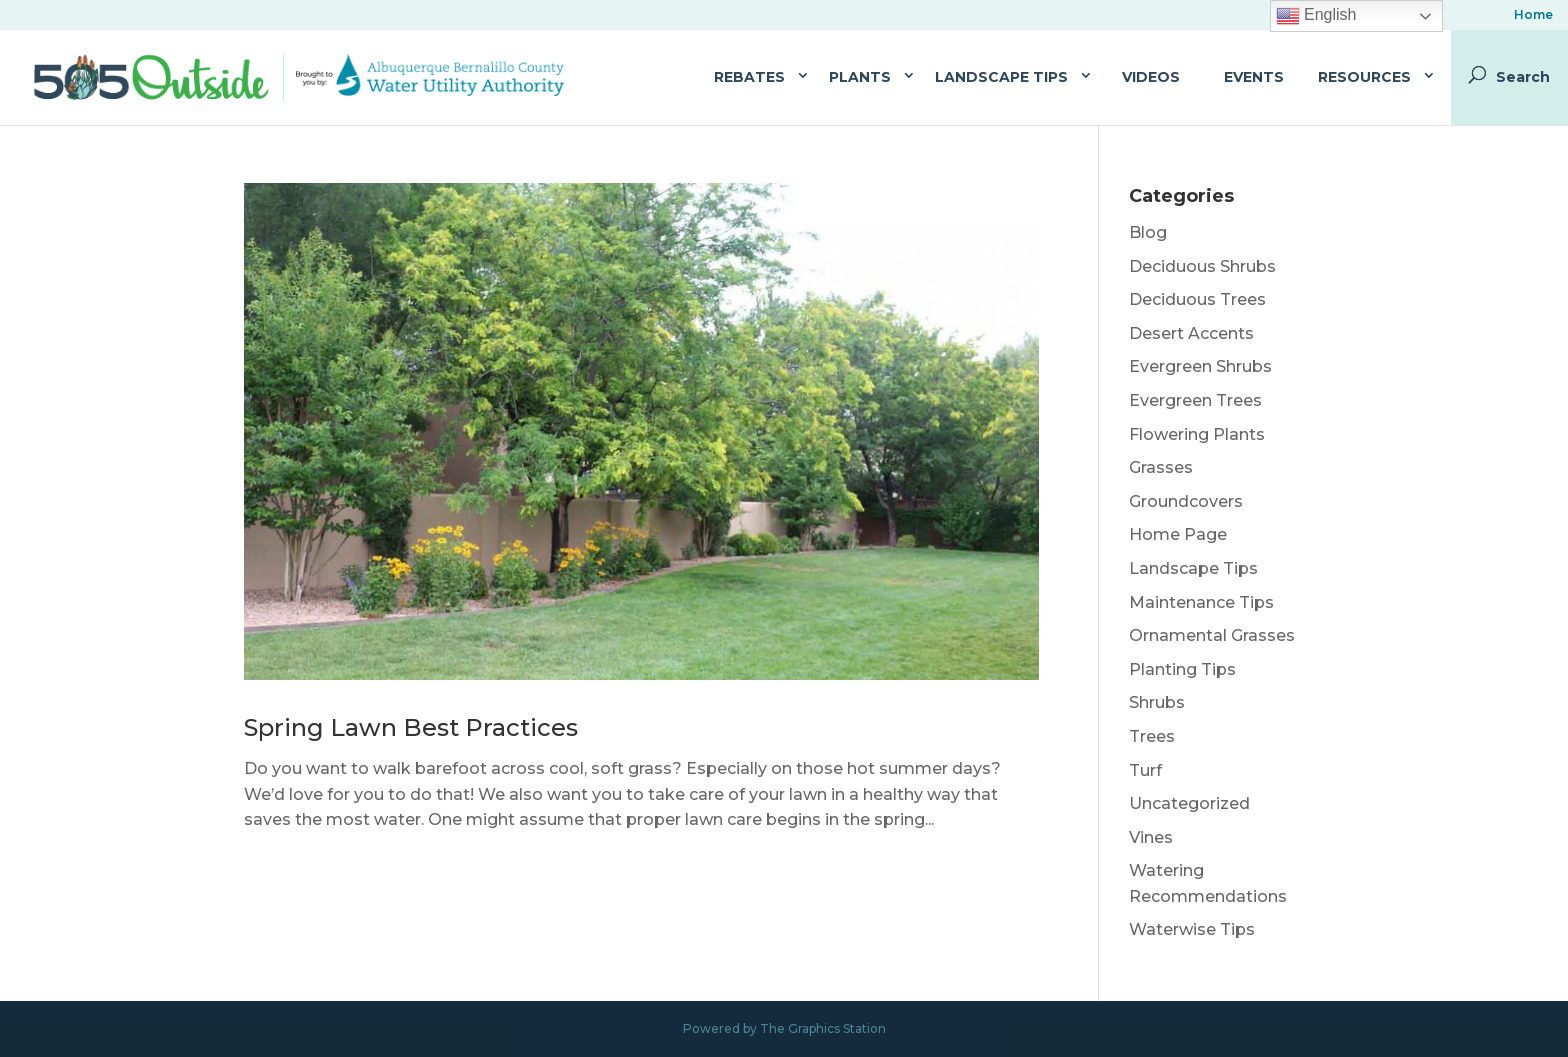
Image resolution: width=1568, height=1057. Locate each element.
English (1316, 16)
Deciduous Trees (1197, 299)
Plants (860, 77)
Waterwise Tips (1192, 929)
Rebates (749, 77)
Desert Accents (1191, 333)
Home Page (1178, 534)
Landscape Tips (1001, 77)
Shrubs (1157, 702)
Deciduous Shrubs (1202, 266)
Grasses (1161, 467)
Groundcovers (1186, 501)
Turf (1145, 770)
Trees (1152, 736)
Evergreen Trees (1195, 400)
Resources (1364, 77)
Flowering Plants (1197, 434)
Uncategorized (1189, 803)
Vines (1151, 837)
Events (1254, 77)
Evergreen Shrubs (1200, 366)
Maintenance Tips (1201, 602)
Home (1533, 15)
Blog (1148, 232)
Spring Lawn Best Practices (411, 727)
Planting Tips (1182, 669)
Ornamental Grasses (1212, 635)
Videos (1151, 77)
